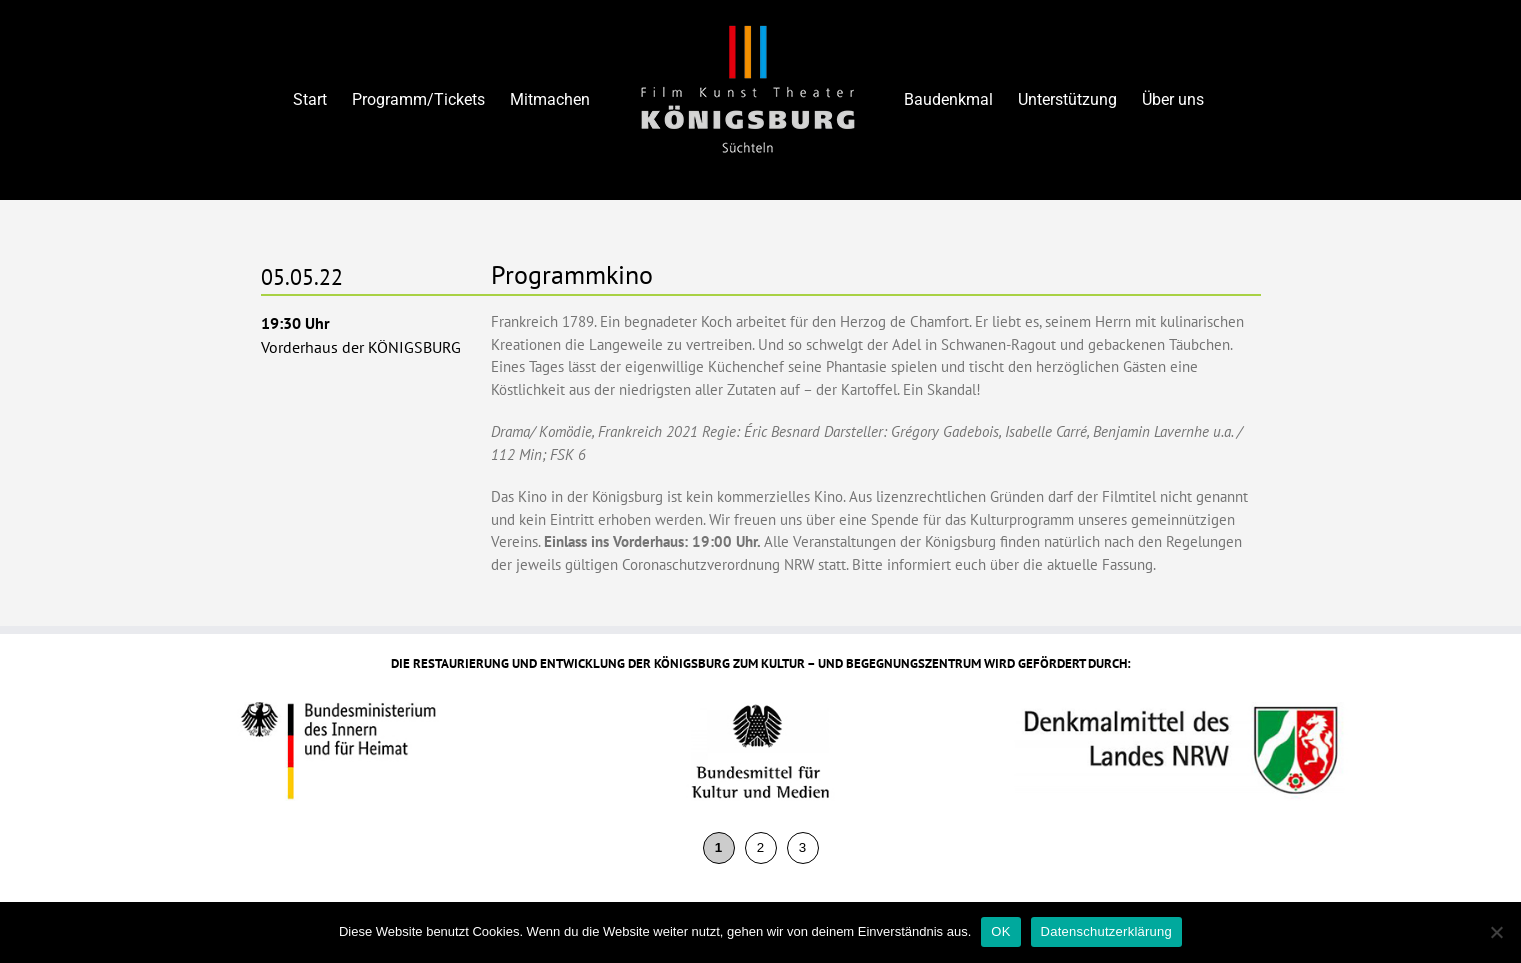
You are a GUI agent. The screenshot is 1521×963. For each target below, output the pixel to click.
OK (1000, 931)
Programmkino (572, 274)
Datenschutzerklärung (1106, 931)
